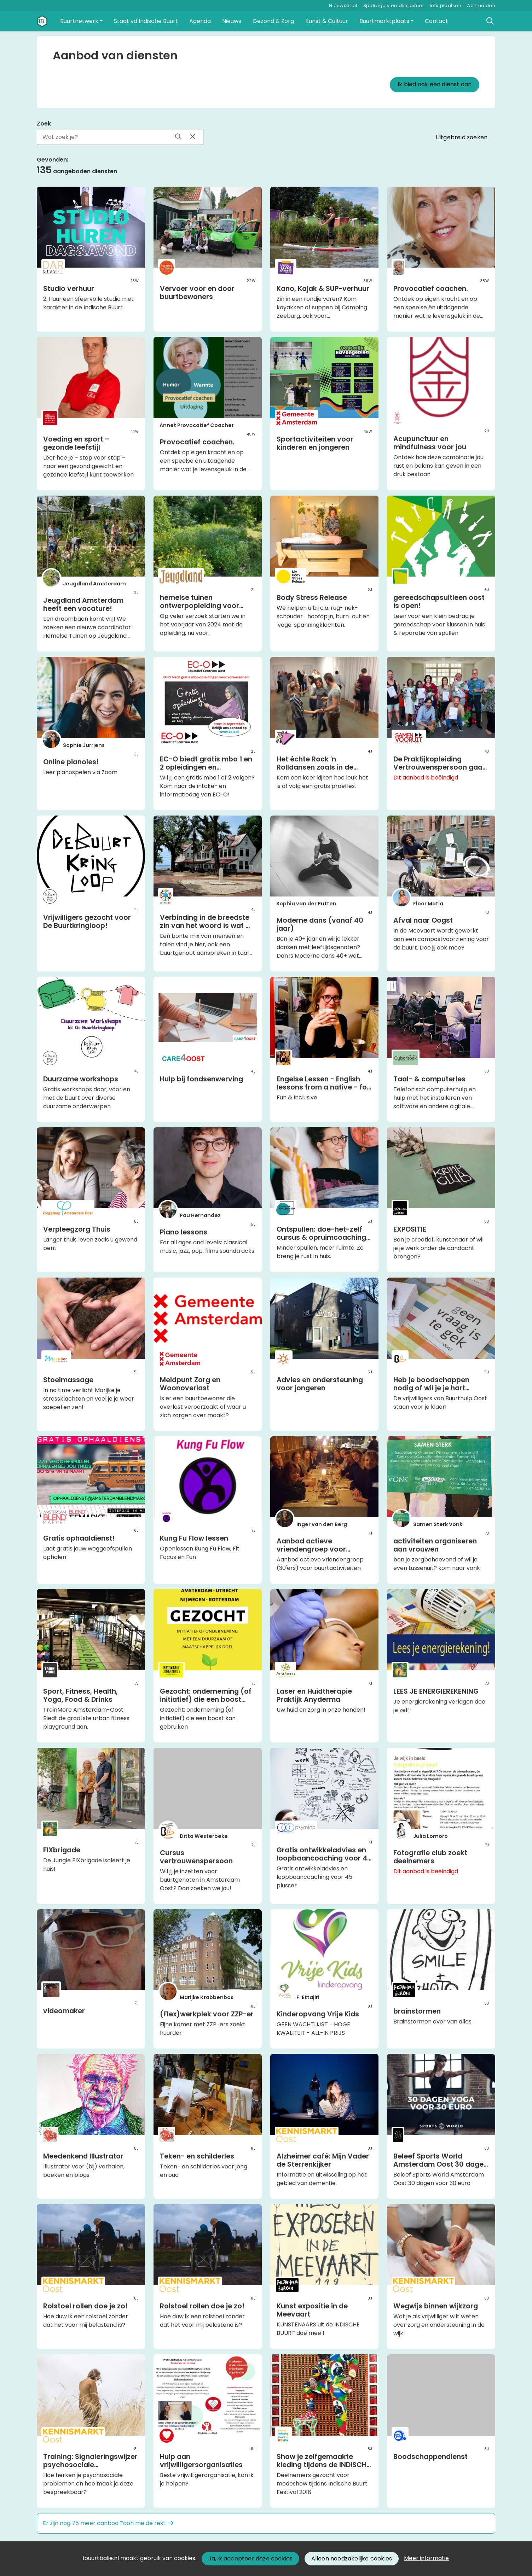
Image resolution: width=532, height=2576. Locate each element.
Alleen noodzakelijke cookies (351, 2558)
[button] (81, 21)
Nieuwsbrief (343, 5)
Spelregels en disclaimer (393, 5)
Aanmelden (481, 5)
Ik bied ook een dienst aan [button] (435, 84)
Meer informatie (426, 2558)
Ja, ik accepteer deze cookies (250, 2558)
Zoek (44, 123)
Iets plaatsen (445, 5)
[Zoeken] (490, 21)
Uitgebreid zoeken (461, 137)
